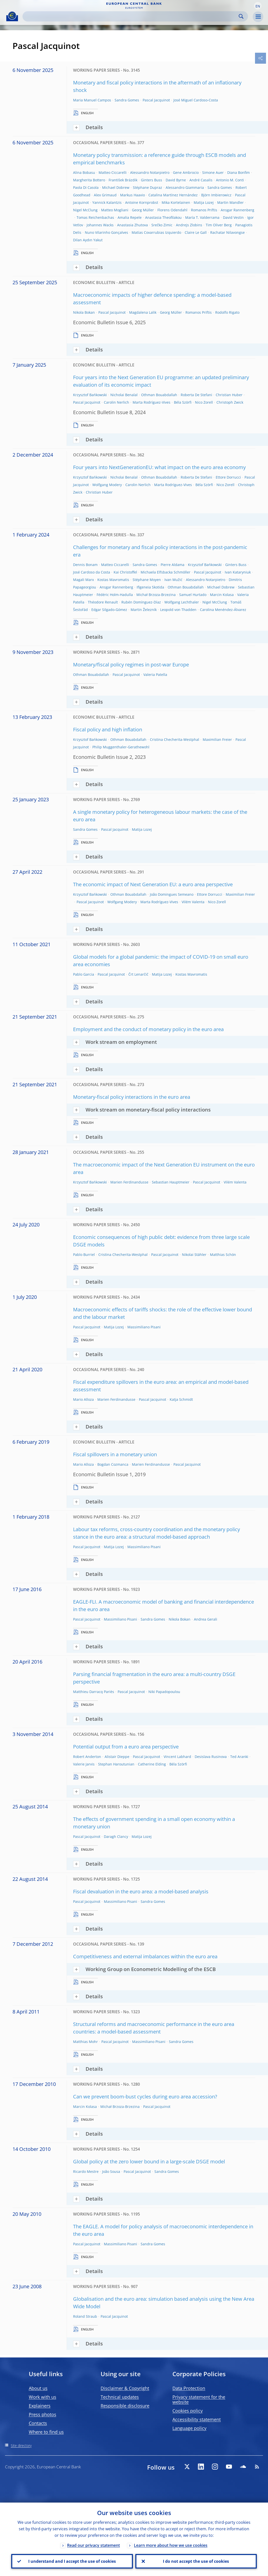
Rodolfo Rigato (227, 312)
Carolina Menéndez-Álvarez (223, 609)
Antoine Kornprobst (141, 202)
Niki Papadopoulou (164, 1691)
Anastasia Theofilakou (163, 217)
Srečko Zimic (161, 225)
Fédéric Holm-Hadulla (115, 594)
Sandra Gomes (127, 100)
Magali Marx (83, 579)
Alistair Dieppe (117, 1756)
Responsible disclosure (125, 2406)
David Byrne (176, 180)
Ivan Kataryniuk (238, 572)
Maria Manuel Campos (92, 100)
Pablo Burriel (84, 1254)
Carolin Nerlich (116, 402)
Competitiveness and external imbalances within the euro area (145, 1956)
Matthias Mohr (85, 2041)
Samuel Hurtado (192, 594)
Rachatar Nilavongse (227, 232)
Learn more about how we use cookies (170, 2545)
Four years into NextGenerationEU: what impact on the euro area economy (159, 467)
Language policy (189, 2428)
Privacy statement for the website (198, 2399)
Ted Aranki (239, 1756)
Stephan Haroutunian (116, 1764)
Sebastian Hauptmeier (170, 1182)
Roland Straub (85, 2316)
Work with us (42, 2397)
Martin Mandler (230, 202)
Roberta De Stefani (196, 394)
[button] (257, 5)
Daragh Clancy (116, 1836)
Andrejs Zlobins (189, 225)
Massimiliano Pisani (144, 1327)
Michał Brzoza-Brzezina (156, 594)
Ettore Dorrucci (228, 477)
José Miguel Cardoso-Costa (195, 100)
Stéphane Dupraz (147, 187)
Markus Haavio (132, 195)
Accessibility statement (196, 2419)
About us (38, 2388)
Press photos (42, 2414)
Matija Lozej (204, 202)
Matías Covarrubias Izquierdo (156, 232)
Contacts (38, 2423)
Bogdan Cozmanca (112, 1464)
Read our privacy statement (93, 2545)
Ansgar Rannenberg (237, 210)
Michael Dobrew (115, 187)
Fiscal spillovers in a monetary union (115, 1454)
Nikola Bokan (84, 312)
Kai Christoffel (125, 572)
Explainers (40, 2406)
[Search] (131, 16)
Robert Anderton (87, 1756)
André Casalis (200, 180)
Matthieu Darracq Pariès (93, 1691)
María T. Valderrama (202, 217)
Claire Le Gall (196, 232)
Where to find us (46, 2432)
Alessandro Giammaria (185, 187)
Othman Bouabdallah (159, 394)
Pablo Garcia (83, 974)
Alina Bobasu (84, 172)
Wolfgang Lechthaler (181, 602)
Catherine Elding (152, 1764)
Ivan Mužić (173, 579)
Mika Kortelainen (176, 202)
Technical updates (120, 2397)
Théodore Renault (103, 602)
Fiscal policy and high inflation (107, 729)
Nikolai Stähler (194, 1254)
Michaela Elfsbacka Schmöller (165, 572)
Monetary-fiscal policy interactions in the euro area (131, 1097)
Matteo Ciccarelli (113, 172)
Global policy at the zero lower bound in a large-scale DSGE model (149, 2161)
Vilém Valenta (193, 901)
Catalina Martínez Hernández (173, 195)
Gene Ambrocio (186, 172)
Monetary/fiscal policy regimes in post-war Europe (131, 664)
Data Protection (188, 2388)
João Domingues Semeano (171, 894)
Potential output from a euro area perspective (126, 1746)
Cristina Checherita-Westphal (174, 739)
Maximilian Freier (217, 739)
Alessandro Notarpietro (149, 172)
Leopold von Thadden (178, 609)
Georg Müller (143, 210)
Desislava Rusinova (211, 1756)
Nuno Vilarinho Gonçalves (106, 232)
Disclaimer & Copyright (125, 2388)
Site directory (21, 2445)
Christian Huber (229, 394)
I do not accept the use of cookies (196, 2561)
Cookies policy (187, 2411)
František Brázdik (123, 180)
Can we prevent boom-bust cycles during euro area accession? (145, 2096)
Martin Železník (144, 609)
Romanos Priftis (204, 210)
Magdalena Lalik (142, 312)
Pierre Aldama (172, 564)
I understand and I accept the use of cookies (72, 2561)
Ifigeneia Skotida (150, 587)
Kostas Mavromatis (113, 579)
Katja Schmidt (181, 1399)
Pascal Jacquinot (156, 100)
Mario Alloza (83, 1399)
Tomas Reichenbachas (95, 217)
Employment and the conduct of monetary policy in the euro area (148, 1029)
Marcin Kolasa (222, 594)
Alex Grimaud (105, 195)
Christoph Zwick (229, 402)
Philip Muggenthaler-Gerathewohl (120, 747)
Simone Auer (213, 172)
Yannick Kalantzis (107, 202)
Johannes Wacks (100, 225)
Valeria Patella (155, 674)
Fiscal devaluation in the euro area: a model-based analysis (140, 1891)
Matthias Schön (223, 1254)
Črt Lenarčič (138, 974)
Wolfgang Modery (107, 484)
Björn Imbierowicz (216, 195)
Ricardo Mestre (86, 2171)
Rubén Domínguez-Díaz (141, 602)
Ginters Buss (151, 180)
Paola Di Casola (86, 187)
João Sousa (111, 2171)
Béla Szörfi (182, 402)
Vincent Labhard (177, 1756)
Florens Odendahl (172, 210)
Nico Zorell (204, 402)
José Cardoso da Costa (91, 572)
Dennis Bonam (85, 564)
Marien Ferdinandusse (129, 1182)
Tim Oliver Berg (219, 225)
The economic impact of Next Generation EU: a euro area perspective (153, 884)
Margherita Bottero (89, 180)
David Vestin (233, 217)
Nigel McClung (85, 210)
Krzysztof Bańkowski (90, 394)
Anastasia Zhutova (132, 225)
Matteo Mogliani (114, 210)
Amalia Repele (130, 217)
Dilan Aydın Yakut (88, 240)
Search (241, 16)
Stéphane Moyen (147, 579)
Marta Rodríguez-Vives (151, 402)
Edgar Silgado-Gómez (109, 609)
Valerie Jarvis (84, 1764)
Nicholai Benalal (124, 394)
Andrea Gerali (205, 1619)
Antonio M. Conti (230, 180)
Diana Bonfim (238, 172)
